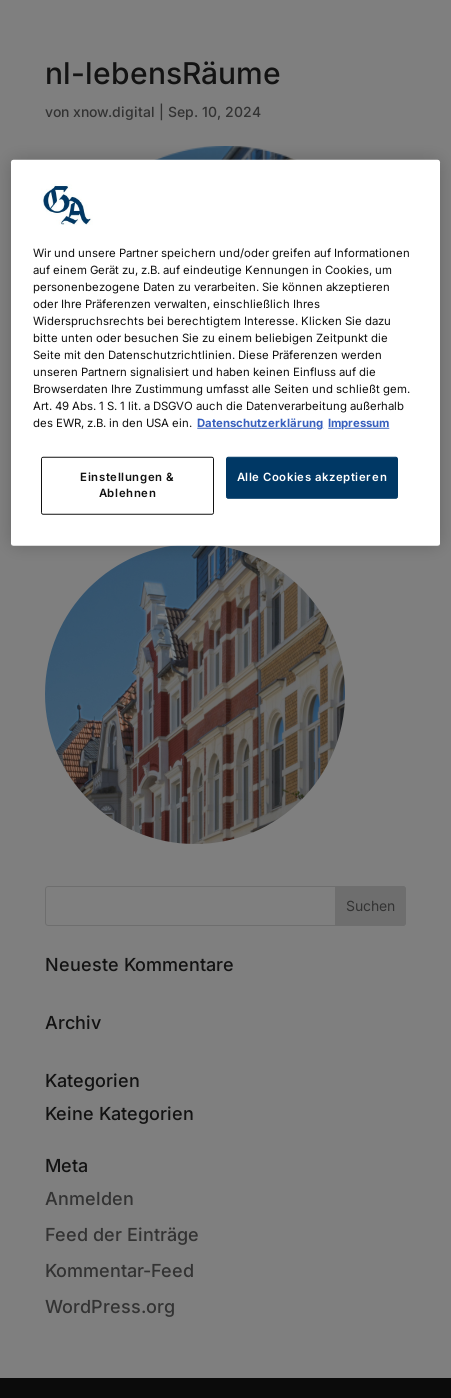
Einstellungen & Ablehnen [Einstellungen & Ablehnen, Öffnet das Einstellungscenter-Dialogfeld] (127, 485)
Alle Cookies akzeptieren (312, 477)
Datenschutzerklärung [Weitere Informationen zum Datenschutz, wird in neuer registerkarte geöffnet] (260, 423)
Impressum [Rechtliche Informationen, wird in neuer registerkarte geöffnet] (358, 423)
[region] (225, 352)
